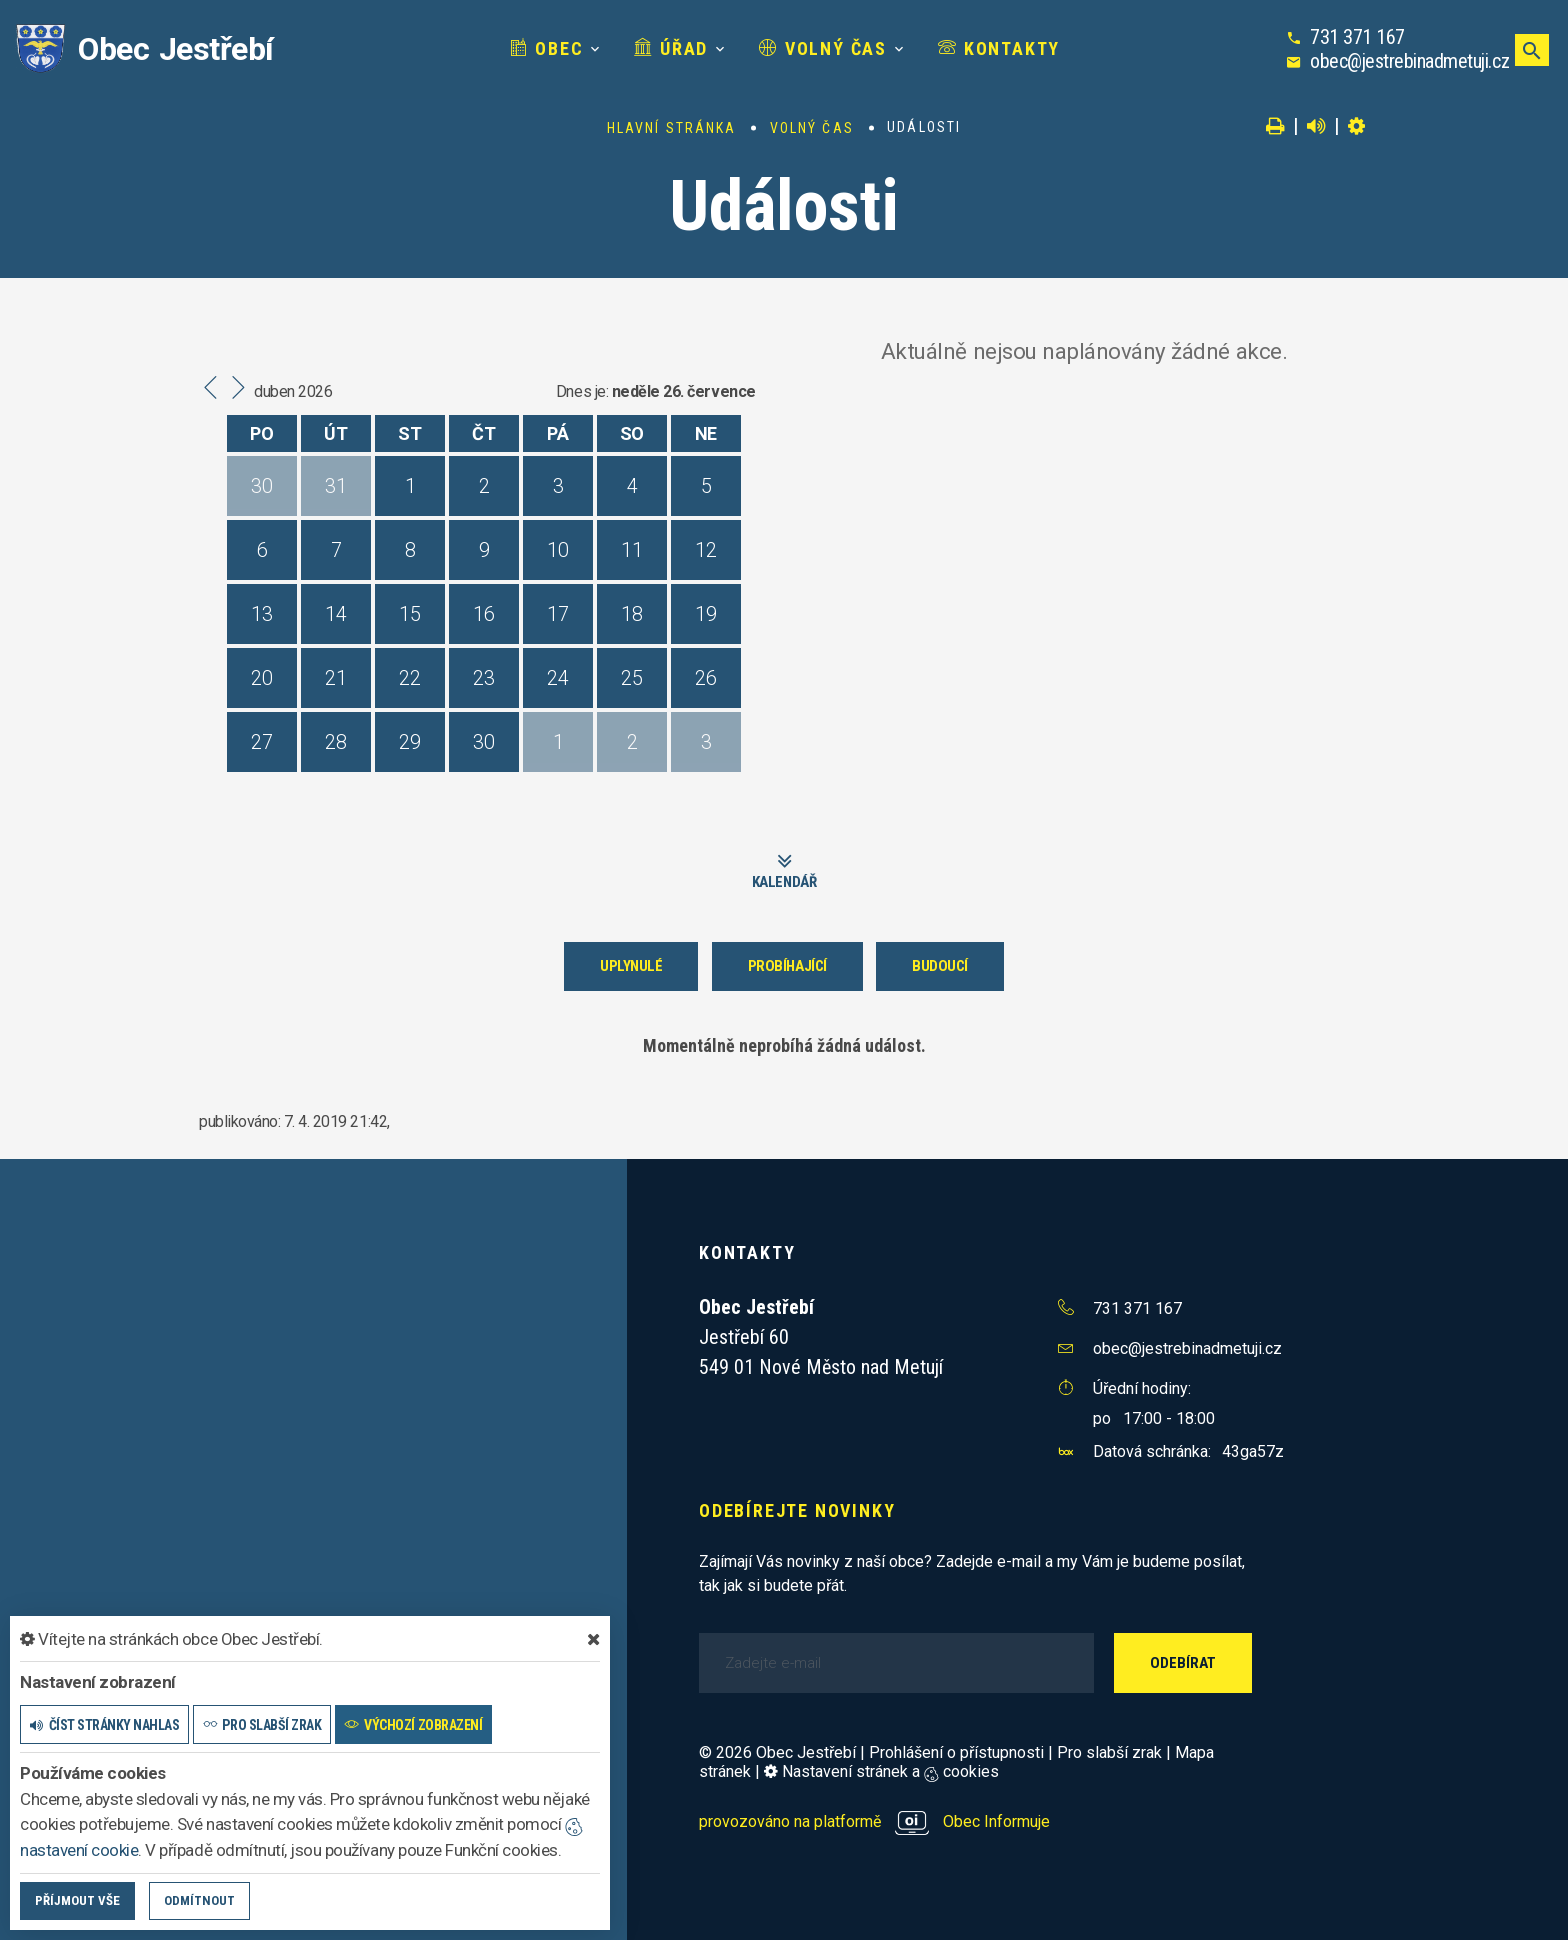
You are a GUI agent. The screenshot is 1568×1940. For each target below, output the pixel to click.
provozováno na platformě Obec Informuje (874, 1821)
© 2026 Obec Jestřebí (777, 1752)
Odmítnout (199, 1900)
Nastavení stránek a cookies (881, 1771)
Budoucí (940, 966)
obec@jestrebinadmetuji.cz (1409, 61)
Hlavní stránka (671, 128)
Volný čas (823, 48)
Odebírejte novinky (797, 1510)
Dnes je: (582, 391)
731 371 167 (1357, 37)
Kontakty (999, 48)
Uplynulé (631, 966)
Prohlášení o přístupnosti (956, 1752)
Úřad (671, 48)
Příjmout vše (77, 1900)
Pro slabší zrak (1109, 1752)
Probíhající (787, 966)
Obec (547, 48)
